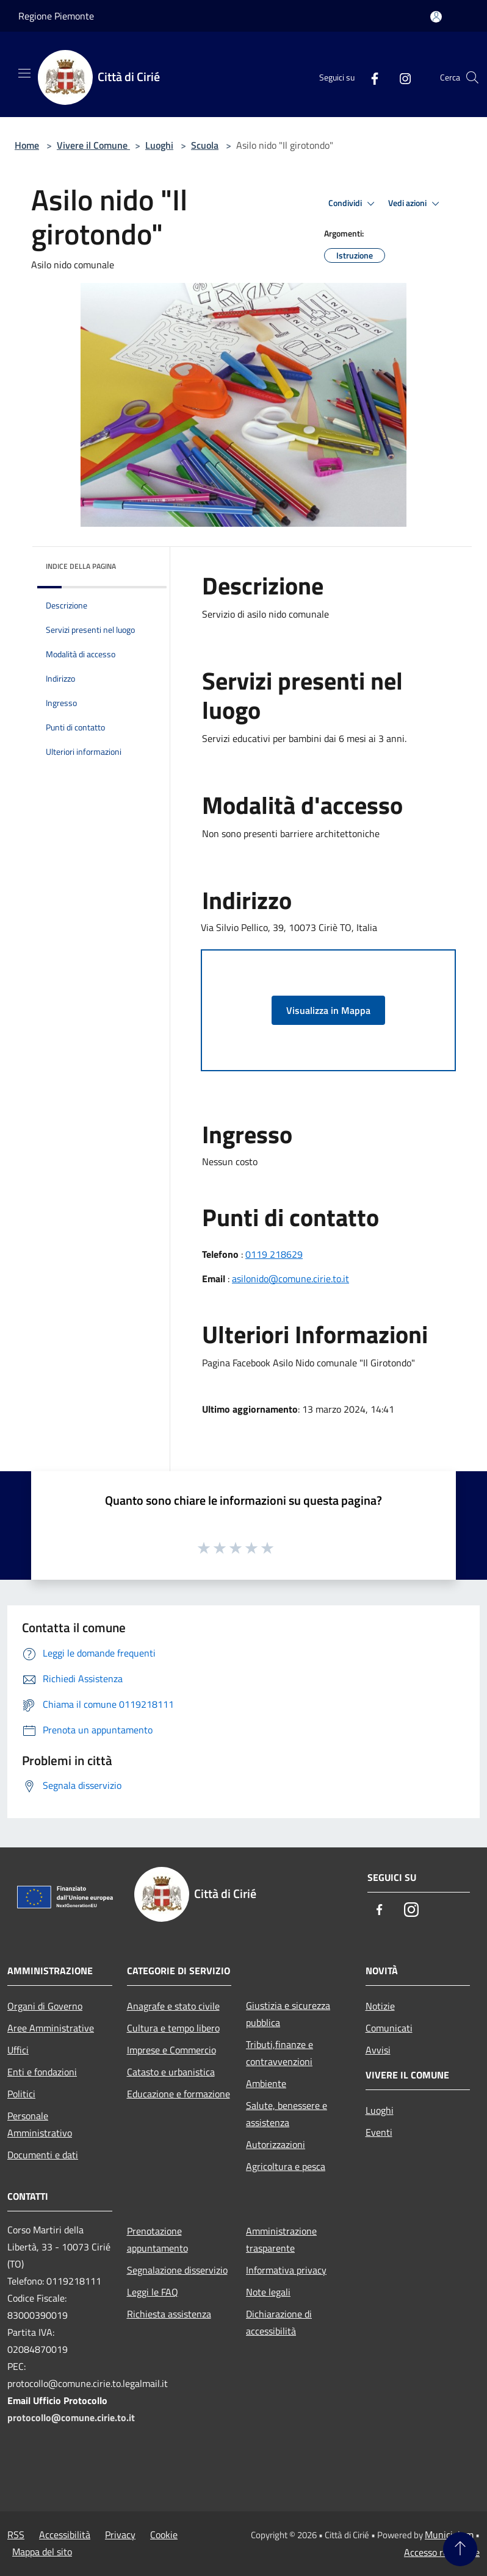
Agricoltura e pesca (285, 2166)
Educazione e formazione (178, 2093)
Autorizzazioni (275, 2144)
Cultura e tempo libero (173, 2028)
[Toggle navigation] (24, 73)
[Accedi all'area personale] (436, 16)
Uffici (18, 2050)
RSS (15, 2534)
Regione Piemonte (56, 16)
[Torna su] (460, 2549)
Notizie (380, 2006)
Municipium (449, 2534)
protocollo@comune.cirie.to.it (71, 2417)
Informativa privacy (286, 2270)
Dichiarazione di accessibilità (279, 2322)
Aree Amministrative (50, 2028)
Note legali (268, 2292)
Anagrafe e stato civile (173, 2006)
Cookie (164, 2534)
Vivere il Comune (93, 145)
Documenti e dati (42, 2154)
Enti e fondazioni (42, 2071)
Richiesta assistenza (169, 2314)
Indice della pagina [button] (81, 566)
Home (27, 145)
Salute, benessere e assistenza (286, 2114)
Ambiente (266, 2083)
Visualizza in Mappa (328, 1010)
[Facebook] (370, 77)
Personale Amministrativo (39, 2124)
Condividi (353, 203)
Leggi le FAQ (152, 2292)
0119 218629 (274, 1254)
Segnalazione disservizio (177, 2270)
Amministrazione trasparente (281, 2239)
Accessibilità (64, 2534)
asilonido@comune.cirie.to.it (290, 1278)
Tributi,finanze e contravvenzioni (279, 2053)
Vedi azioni (415, 203)
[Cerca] (472, 77)
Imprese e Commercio (171, 2050)
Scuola (204, 145)
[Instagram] (400, 77)
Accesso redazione (442, 2552)
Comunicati (389, 2028)
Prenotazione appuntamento (157, 2239)
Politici (21, 2093)
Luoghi (159, 145)
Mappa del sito (42, 2551)
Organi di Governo (44, 2006)
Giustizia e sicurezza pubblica (288, 2014)
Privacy (120, 2534)
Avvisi (378, 2050)
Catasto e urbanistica (171, 2071)
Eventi (379, 2132)
